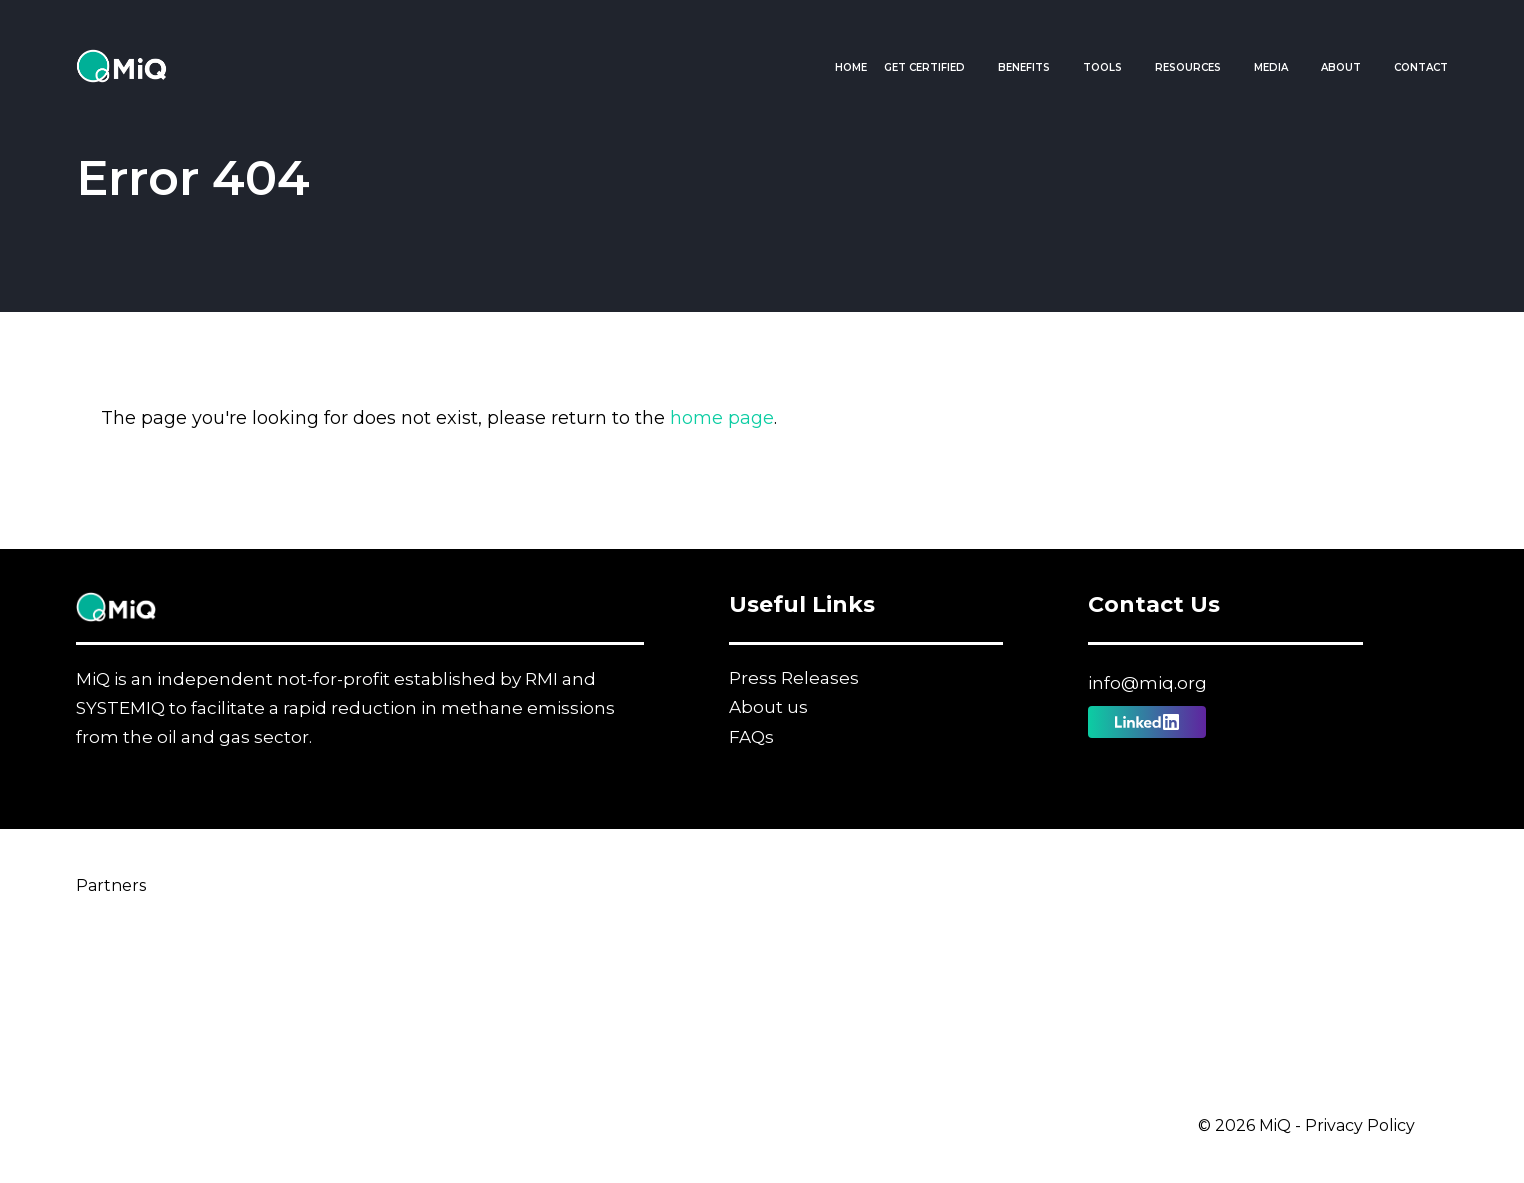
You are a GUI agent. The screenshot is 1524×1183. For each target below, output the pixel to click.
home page (722, 418)
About (1341, 67)
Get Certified (924, 67)
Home (851, 67)
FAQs (751, 737)
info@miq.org (1147, 683)
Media (1271, 67)
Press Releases (794, 678)
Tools (1102, 67)
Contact (1421, 67)
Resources (1188, 67)
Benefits (1024, 67)
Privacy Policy (1360, 1125)
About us (768, 707)
